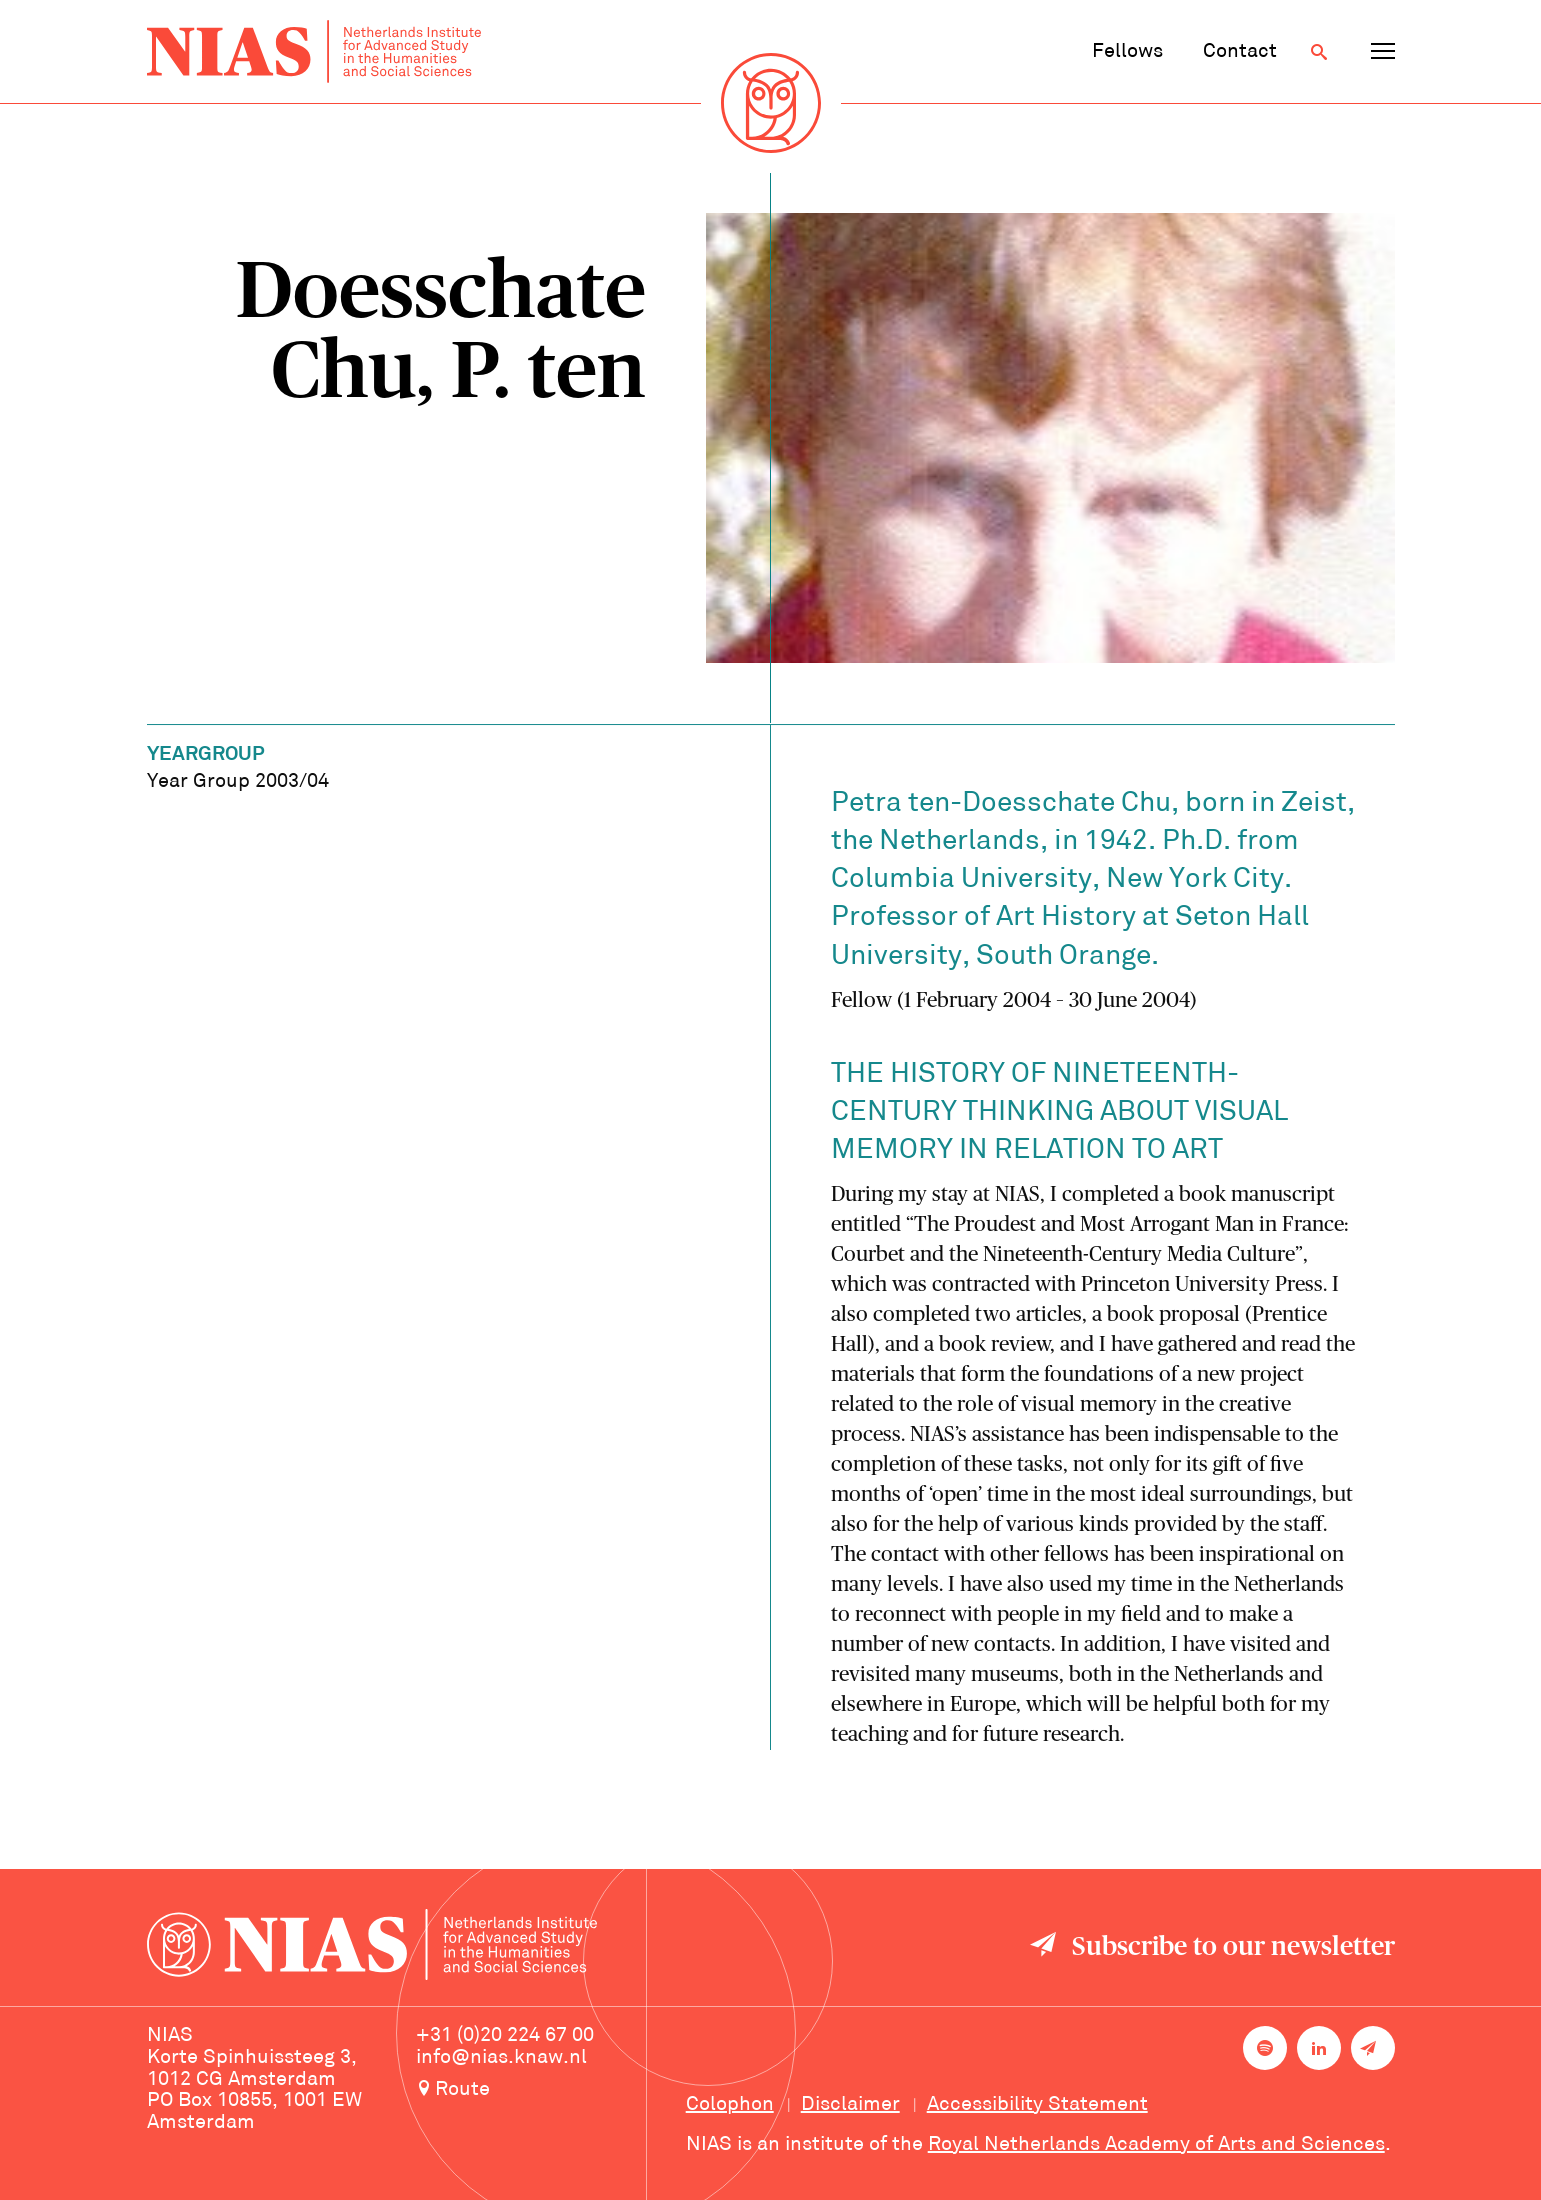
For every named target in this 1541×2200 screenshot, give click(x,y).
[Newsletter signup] (1373, 2048)
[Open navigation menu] (1383, 52)
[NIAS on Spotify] (1265, 2048)
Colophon (730, 2105)
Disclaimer (850, 2105)
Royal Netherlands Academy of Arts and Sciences (1156, 2145)
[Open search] (1319, 52)
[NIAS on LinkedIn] (1319, 2048)
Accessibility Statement (1037, 2105)
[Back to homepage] (314, 51)
